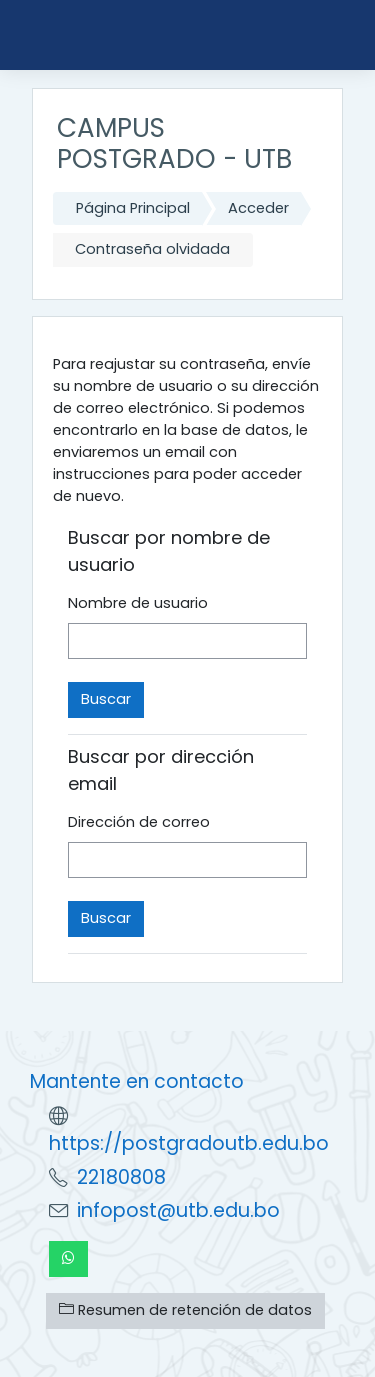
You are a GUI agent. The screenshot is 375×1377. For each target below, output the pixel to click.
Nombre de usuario (138, 603)
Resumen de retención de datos (185, 1310)
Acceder (258, 208)
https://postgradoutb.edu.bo (189, 1143)
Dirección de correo (139, 822)
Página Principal (133, 208)
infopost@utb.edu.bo (178, 1210)
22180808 (121, 1177)
